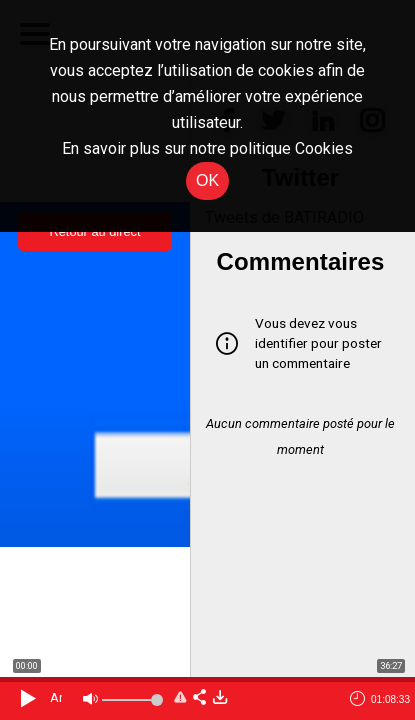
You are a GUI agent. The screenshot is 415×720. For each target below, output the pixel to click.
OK (207, 180)
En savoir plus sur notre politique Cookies (207, 148)
